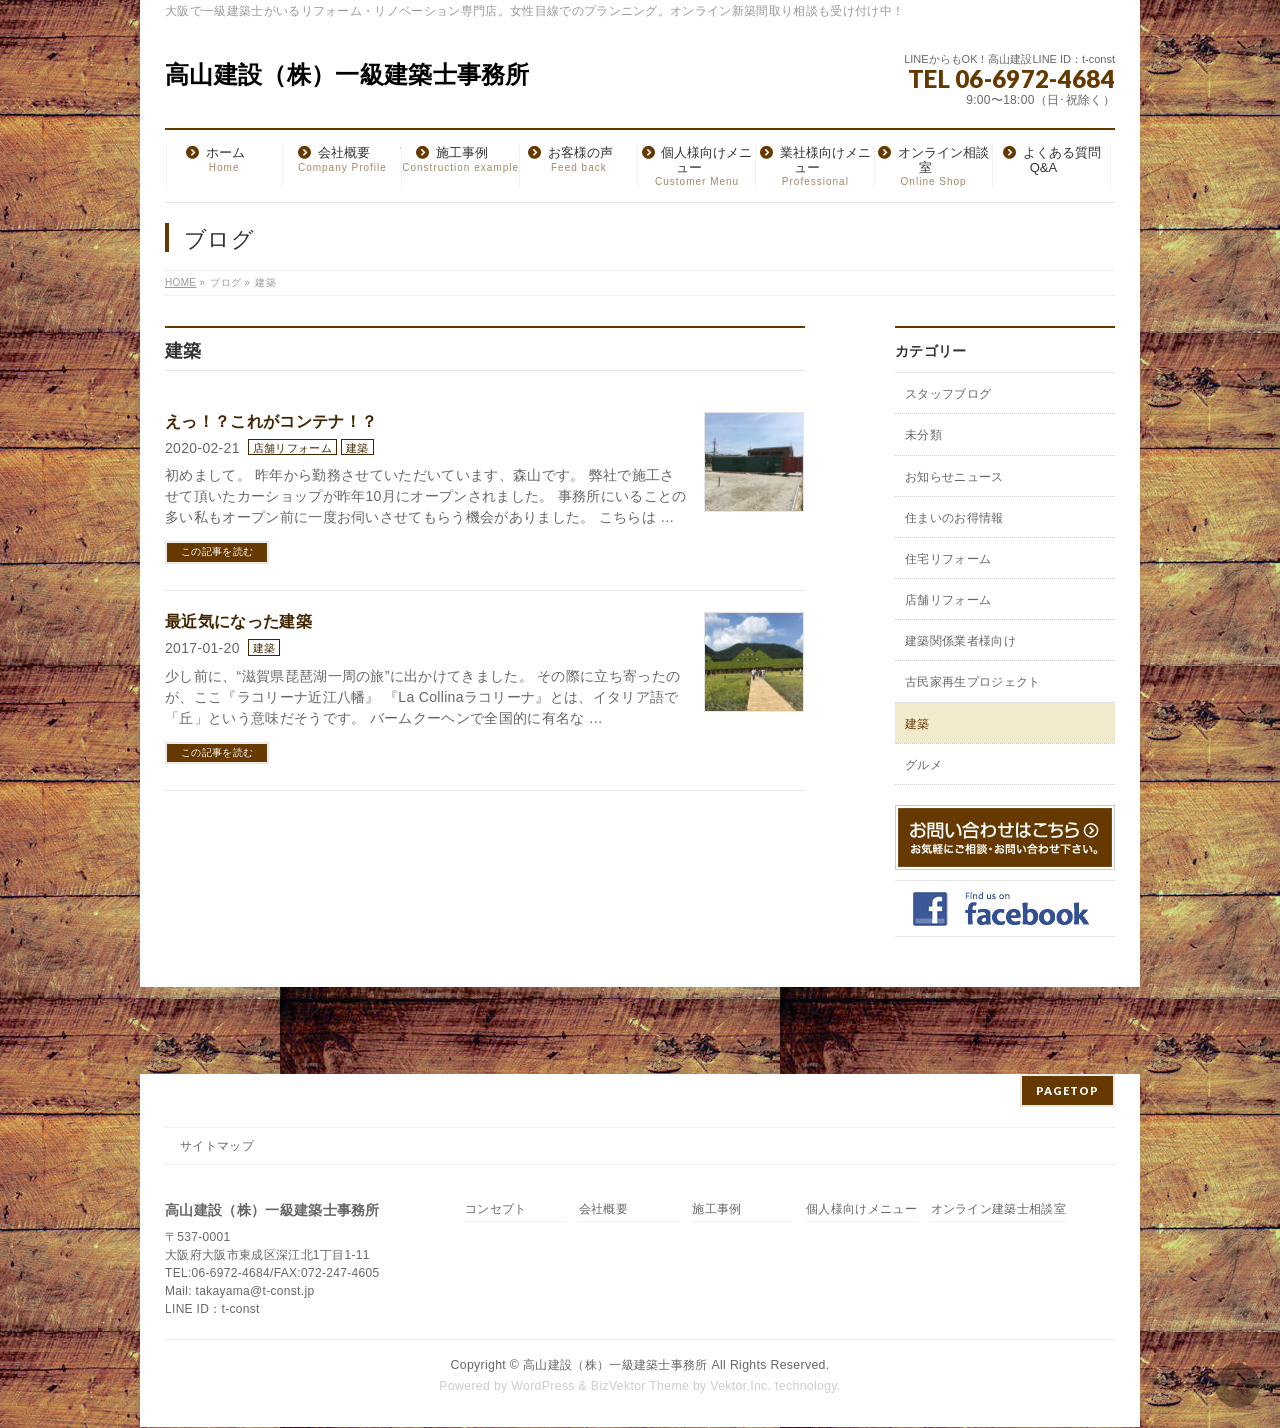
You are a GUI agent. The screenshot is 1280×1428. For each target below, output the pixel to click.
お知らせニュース (954, 477)
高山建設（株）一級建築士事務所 (347, 74)
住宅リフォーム (948, 559)
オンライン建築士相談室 (999, 1209)
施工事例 (716, 1209)
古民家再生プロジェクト (973, 682)
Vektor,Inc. (740, 1386)
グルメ (923, 765)
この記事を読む (217, 551)
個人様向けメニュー (861, 1209)
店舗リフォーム (292, 448)
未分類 (923, 435)
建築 (357, 448)
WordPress (543, 1386)
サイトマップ (217, 1146)
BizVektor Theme (640, 1386)
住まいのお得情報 (954, 518)
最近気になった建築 (238, 621)
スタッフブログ (948, 394)
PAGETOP (1067, 1090)
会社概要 (603, 1209)
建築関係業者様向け (960, 641)
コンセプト (496, 1209)
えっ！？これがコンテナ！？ (271, 421)
